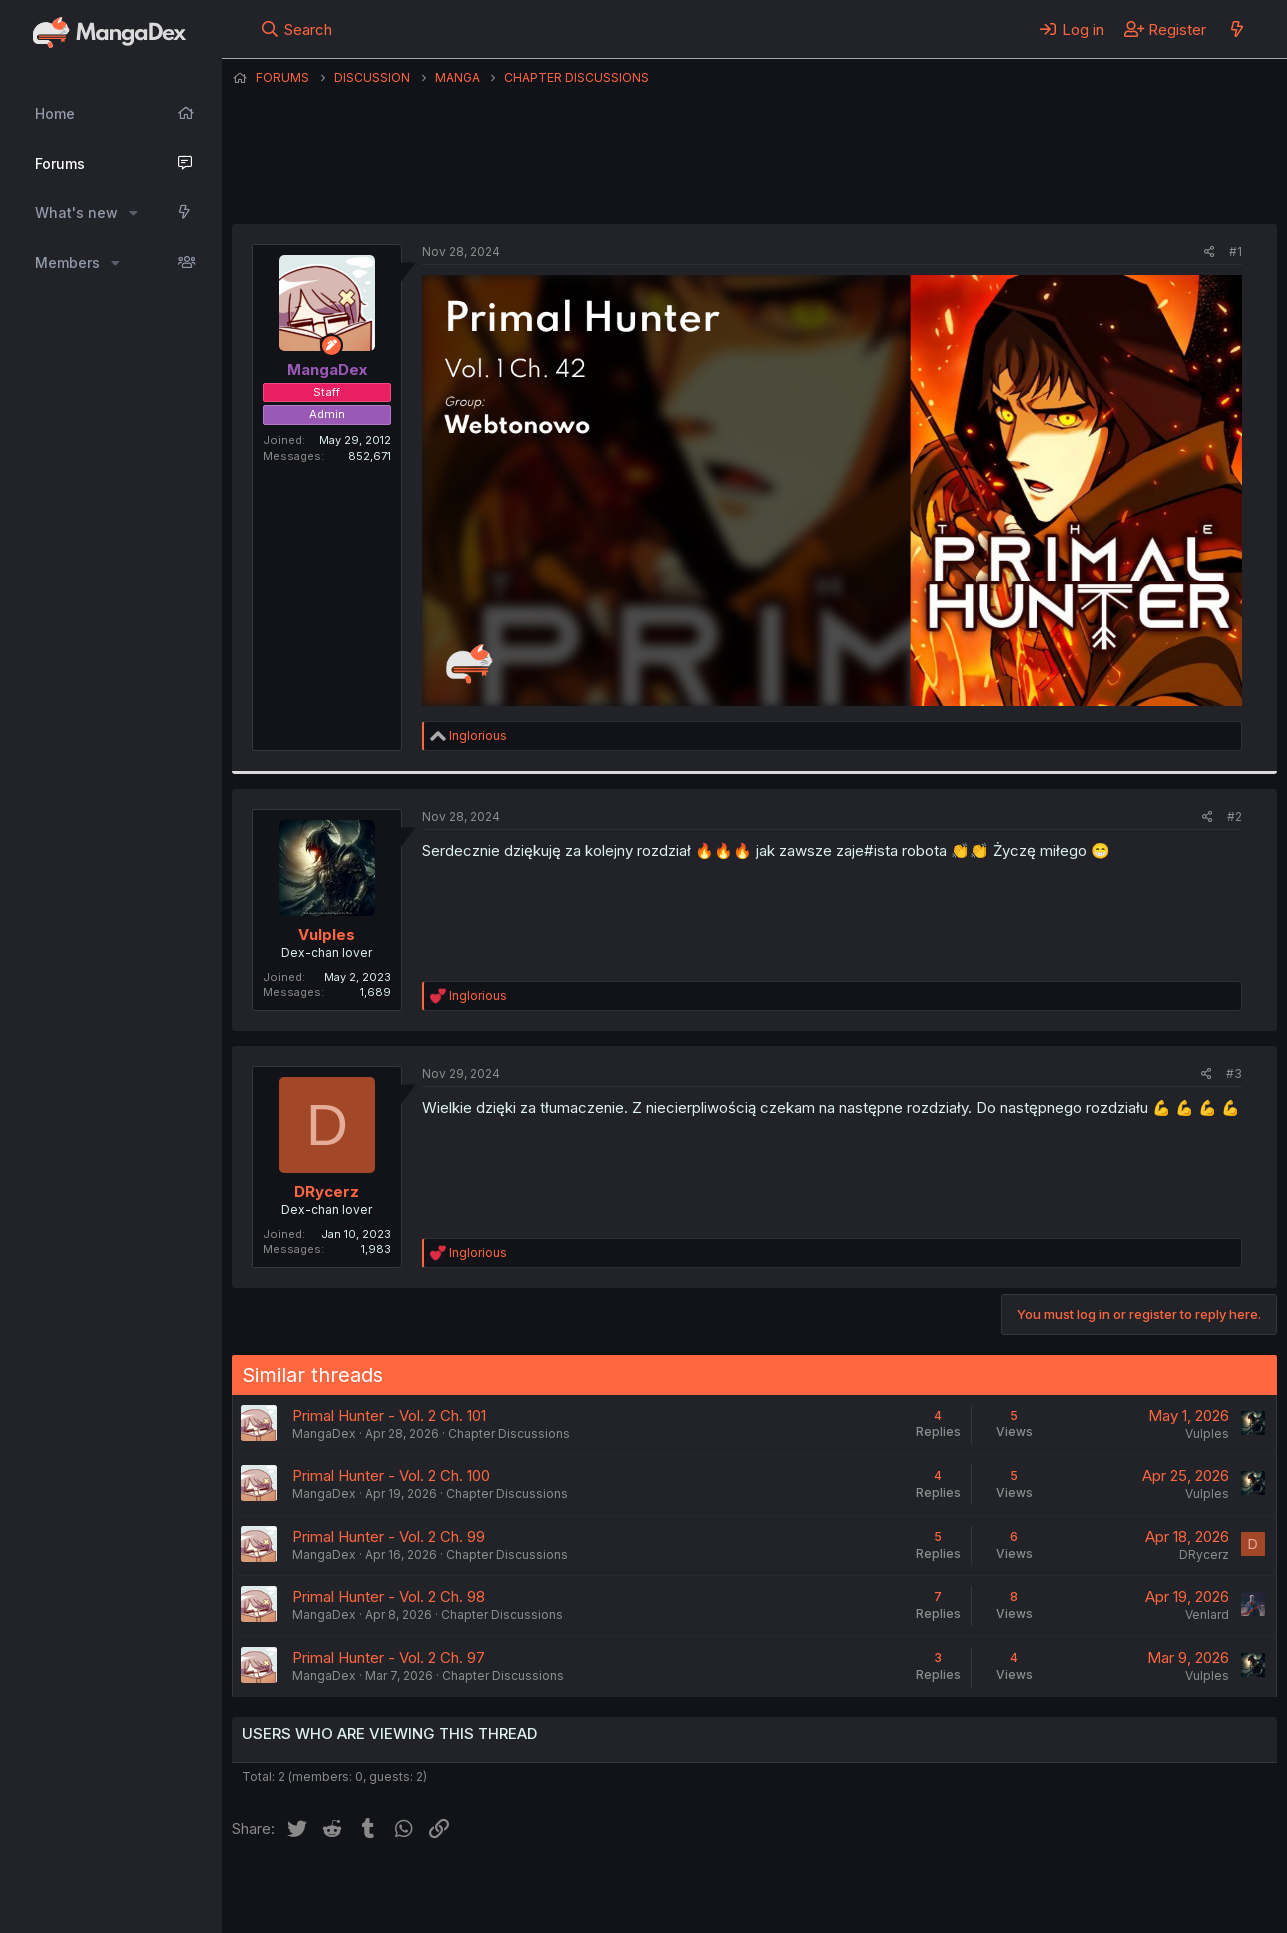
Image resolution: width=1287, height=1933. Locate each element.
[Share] (1209, 252)
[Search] (295, 29)
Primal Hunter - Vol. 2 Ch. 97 (388, 1657)
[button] (133, 213)
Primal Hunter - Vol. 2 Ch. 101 (389, 1415)
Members (67, 262)
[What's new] (1236, 29)
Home (55, 113)
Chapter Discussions (509, 1433)
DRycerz (326, 1191)
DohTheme (1086, 1905)
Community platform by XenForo (1112, 1889)
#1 (1235, 251)
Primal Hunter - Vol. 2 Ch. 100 (391, 1475)
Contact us (493, 1891)
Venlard (1207, 1614)
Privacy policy (722, 1891)
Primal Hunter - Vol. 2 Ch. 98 (388, 1596)
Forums (60, 163)
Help (805, 1891)
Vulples (326, 934)
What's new (76, 212)
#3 (1234, 1073)
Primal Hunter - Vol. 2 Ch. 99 (388, 1536)
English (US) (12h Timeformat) (334, 1891)
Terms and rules (603, 1891)
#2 (1234, 816)
